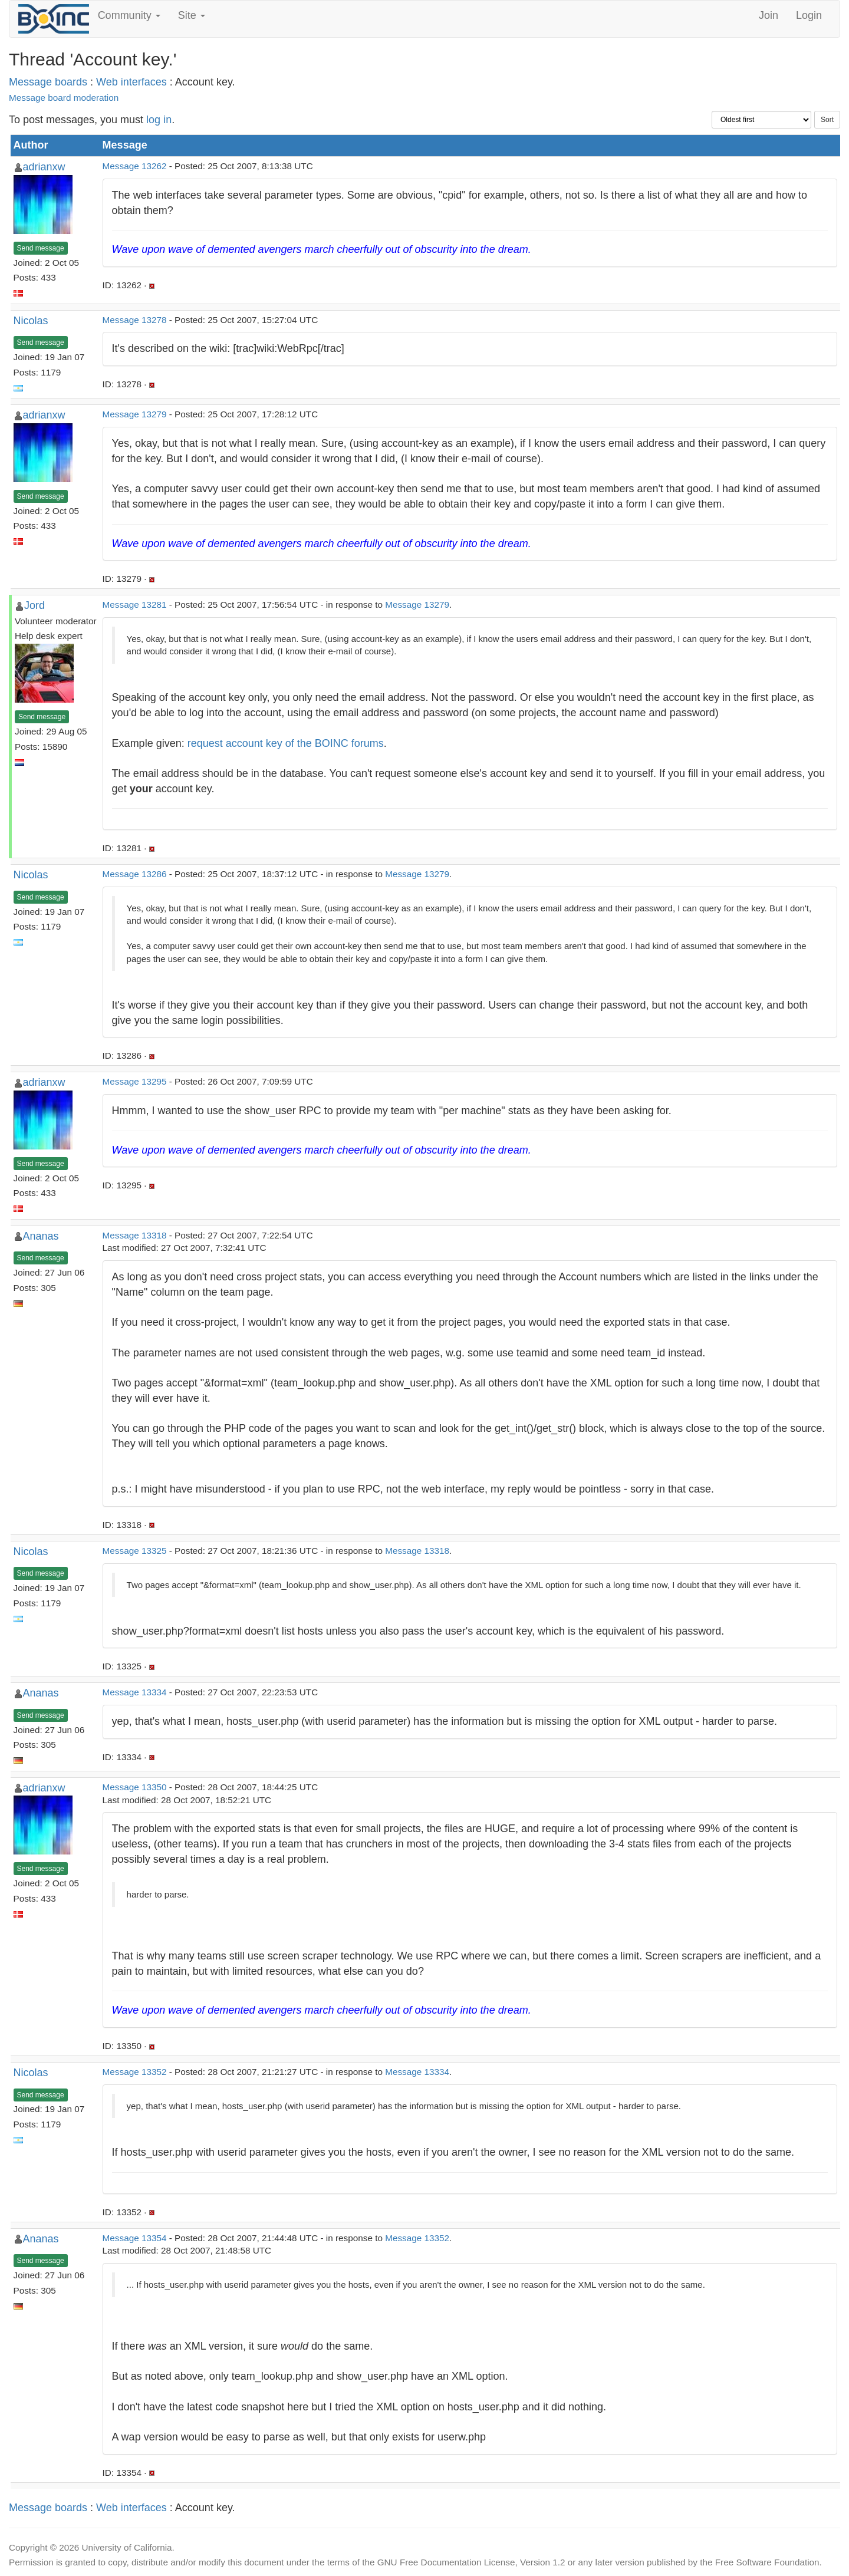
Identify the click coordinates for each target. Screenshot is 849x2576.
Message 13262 (135, 166)
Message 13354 (135, 2238)
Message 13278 (135, 320)
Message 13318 (135, 1235)
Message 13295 (135, 1081)
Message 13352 (135, 2072)
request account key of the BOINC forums (285, 743)
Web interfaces (131, 82)
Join (768, 15)
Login (809, 15)
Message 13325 (135, 1551)
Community (129, 15)
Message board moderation (64, 98)
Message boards (48, 82)
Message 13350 (135, 1787)
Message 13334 (135, 1692)
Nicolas (31, 321)
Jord (34, 605)
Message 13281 (135, 604)
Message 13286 (135, 874)
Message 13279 (135, 414)
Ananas (41, 1236)
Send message (40, 248)
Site (191, 15)
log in (159, 120)
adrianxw (44, 167)
